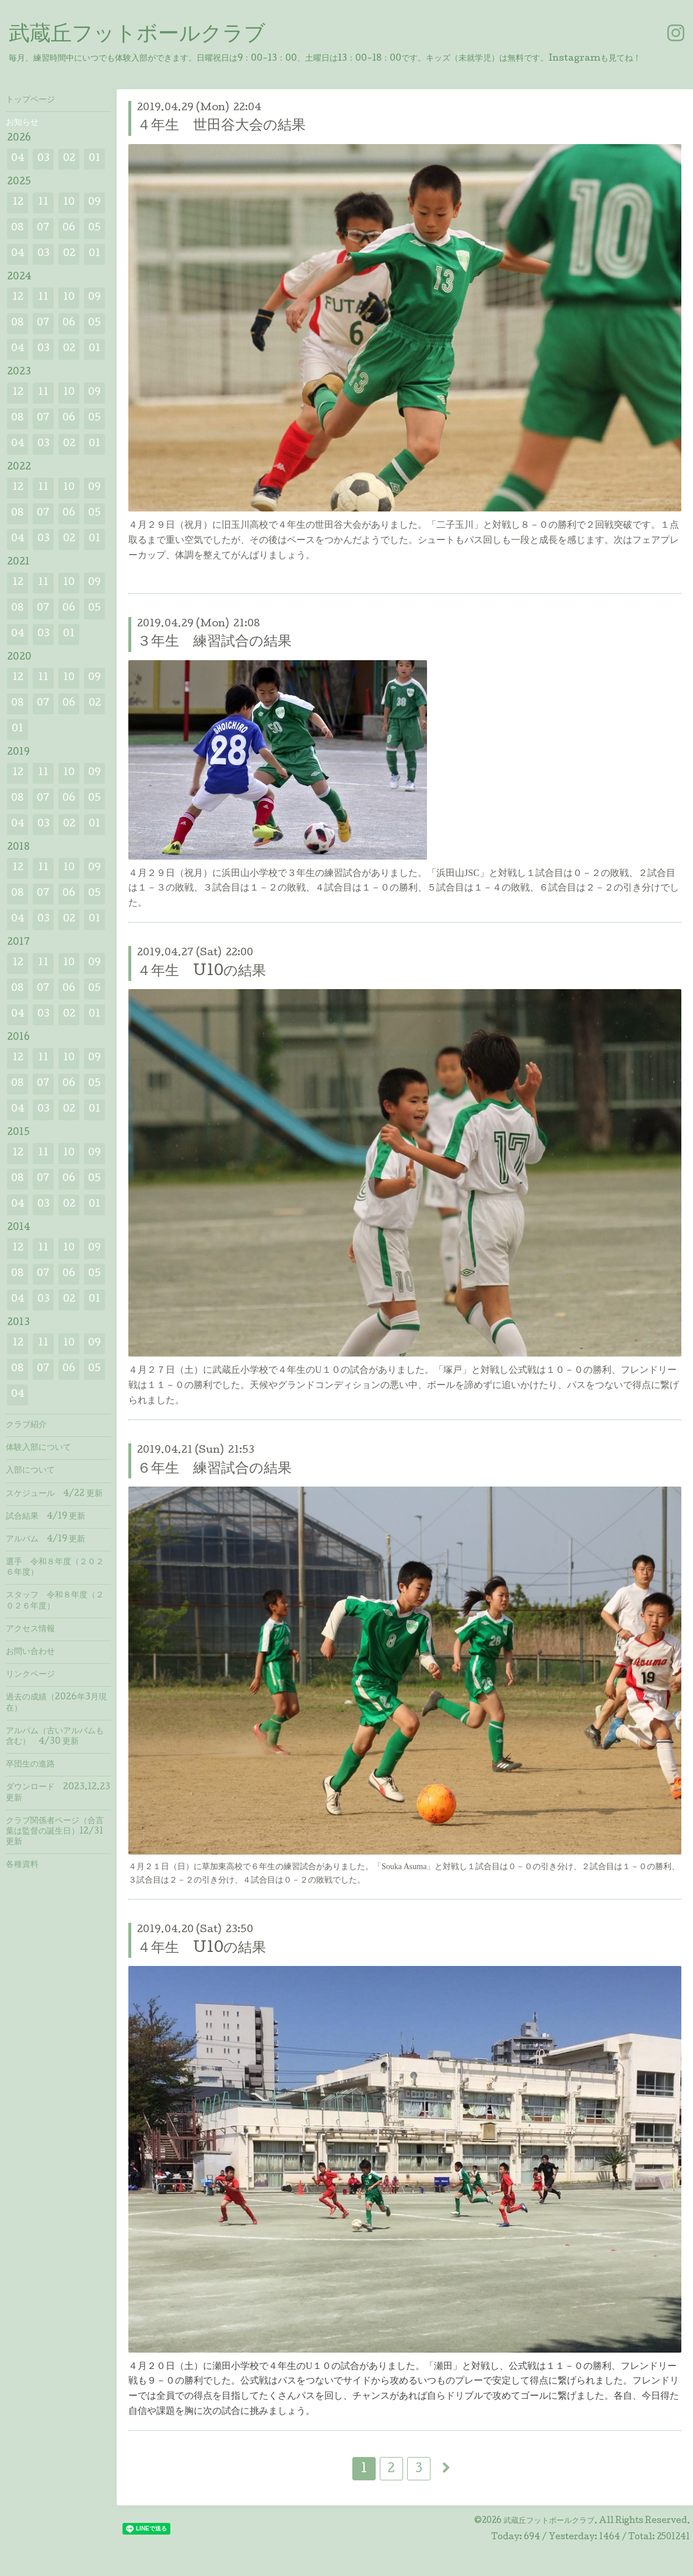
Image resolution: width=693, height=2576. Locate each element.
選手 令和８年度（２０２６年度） (55, 1568)
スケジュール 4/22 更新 (54, 1494)
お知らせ (22, 123)
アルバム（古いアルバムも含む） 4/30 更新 (55, 1737)
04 (17, 159)
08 (17, 228)
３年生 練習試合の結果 (214, 642)
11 (43, 203)
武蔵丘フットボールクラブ (137, 35)
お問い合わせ (30, 1652)
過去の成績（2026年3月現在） (56, 1703)
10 (69, 203)
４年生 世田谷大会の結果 (221, 126)
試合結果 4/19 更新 (45, 1517)
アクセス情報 (30, 1629)
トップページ (30, 100)
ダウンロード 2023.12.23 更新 (58, 1793)
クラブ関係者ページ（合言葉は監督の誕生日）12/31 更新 (55, 1832)
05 (94, 228)
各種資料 (22, 1865)
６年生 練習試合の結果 (214, 1469)
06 (68, 228)
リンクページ (30, 1675)
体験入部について (38, 1448)
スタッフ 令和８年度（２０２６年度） (55, 1601)
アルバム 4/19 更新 (45, 1539)
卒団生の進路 (30, 1764)
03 (43, 159)
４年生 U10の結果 (201, 972)
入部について (30, 1470)
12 (17, 203)
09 (94, 203)
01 (94, 159)
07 (43, 228)
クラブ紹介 (26, 1425)
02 (69, 159)
